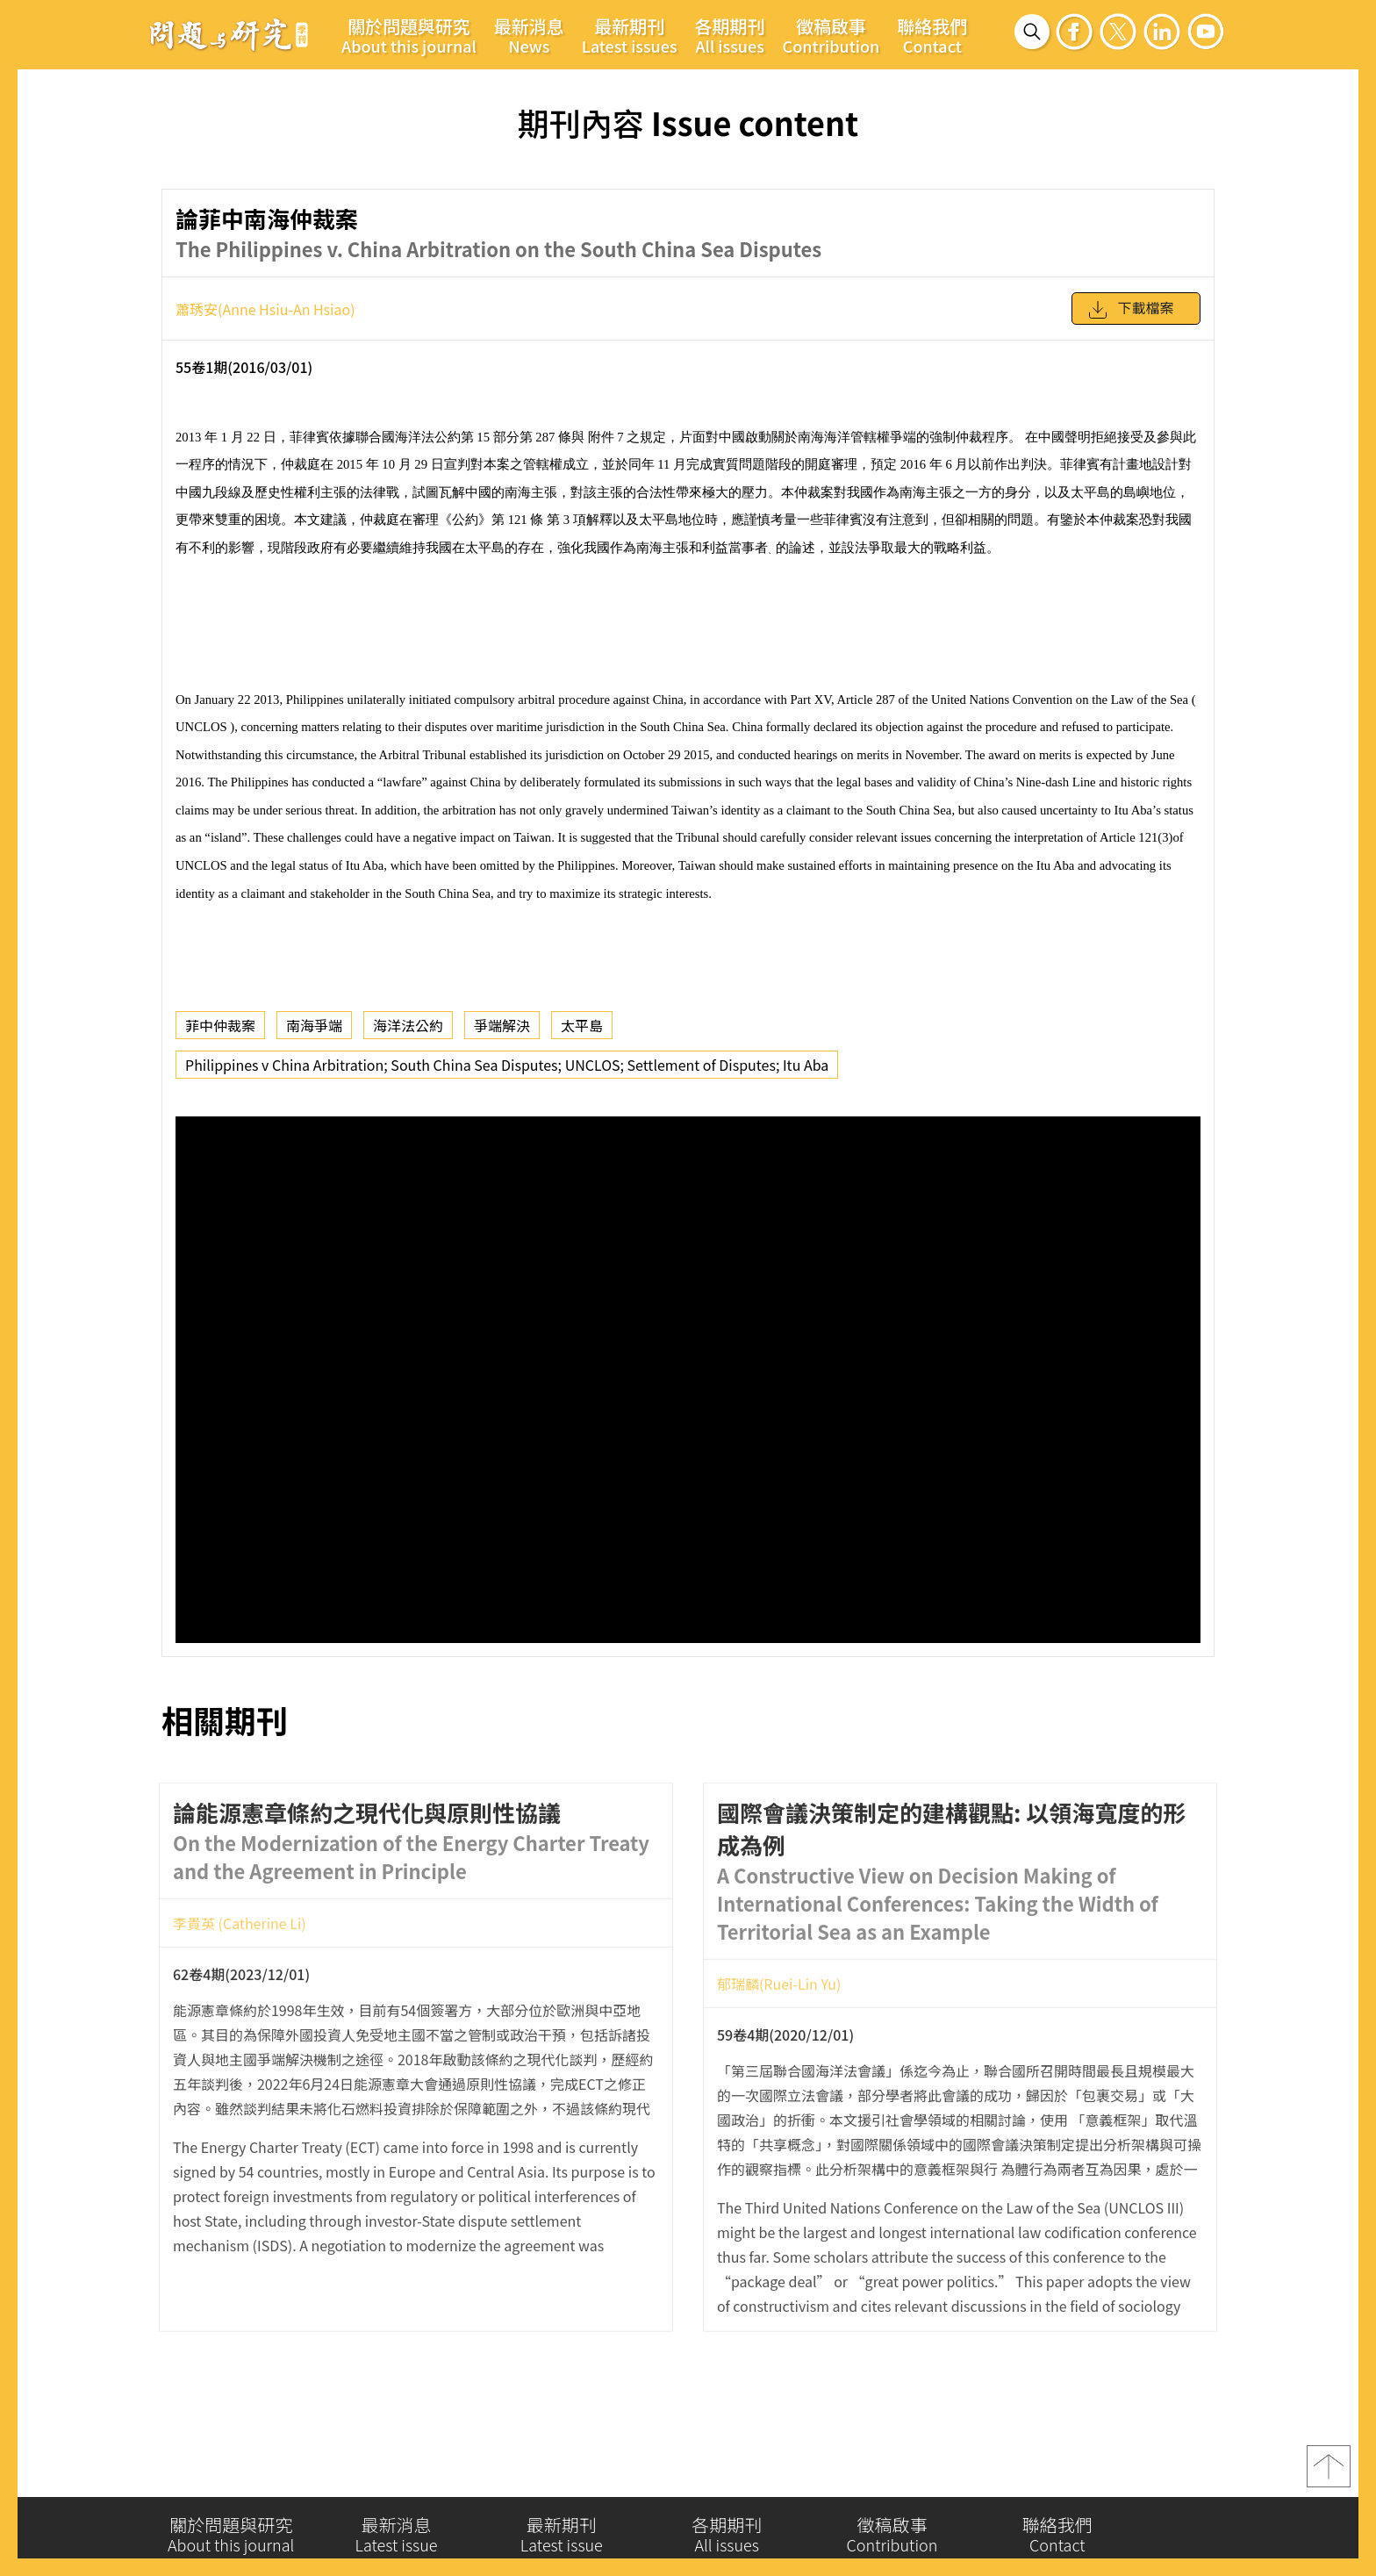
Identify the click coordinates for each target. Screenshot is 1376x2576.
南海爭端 (314, 1021)
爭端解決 (502, 1021)
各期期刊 (730, 35)
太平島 (582, 1021)
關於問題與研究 (409, 35)
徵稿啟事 (831, 35)
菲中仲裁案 (220, 1021)
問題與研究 (229, 34)
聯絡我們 (932, 35)
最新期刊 (629, 35)
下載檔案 (1130, 308)
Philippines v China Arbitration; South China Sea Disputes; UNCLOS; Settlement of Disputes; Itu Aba (506, 1061)
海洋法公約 (408, 1021)
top (1329, 2469)
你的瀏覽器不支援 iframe (688, 1376)
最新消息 (529, 35)
